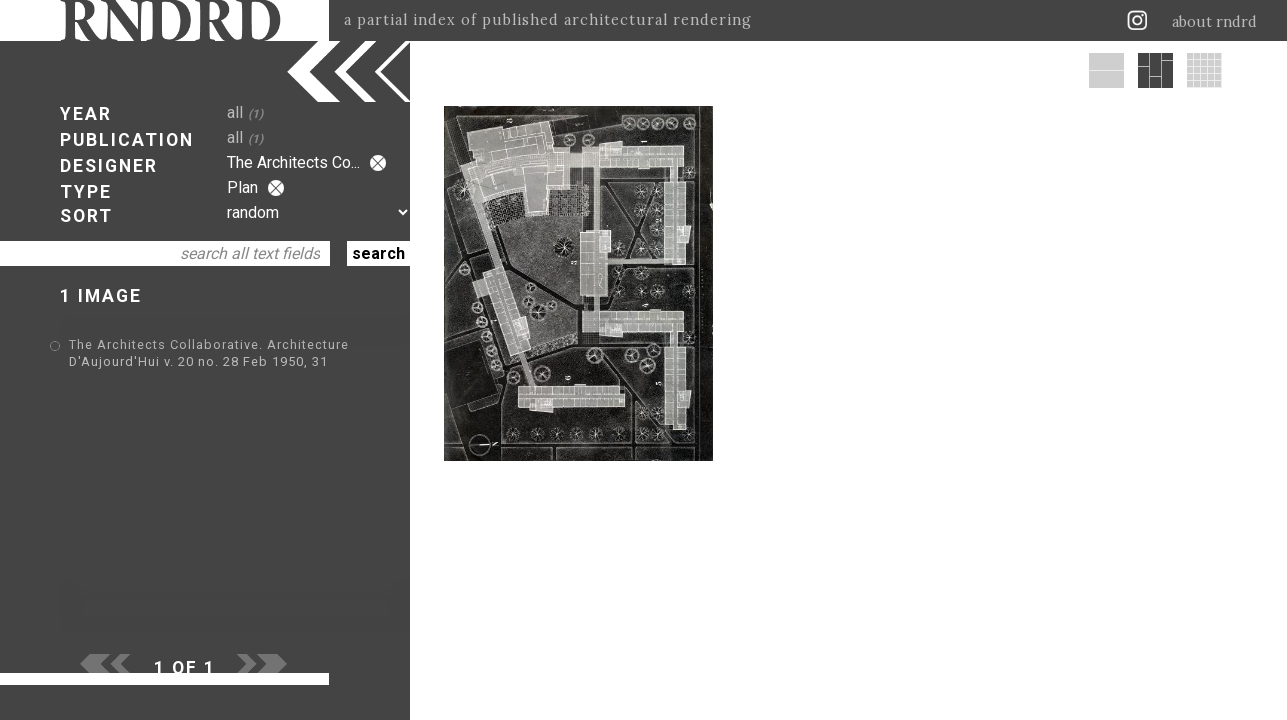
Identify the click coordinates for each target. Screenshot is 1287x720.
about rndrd (1214, 22)
